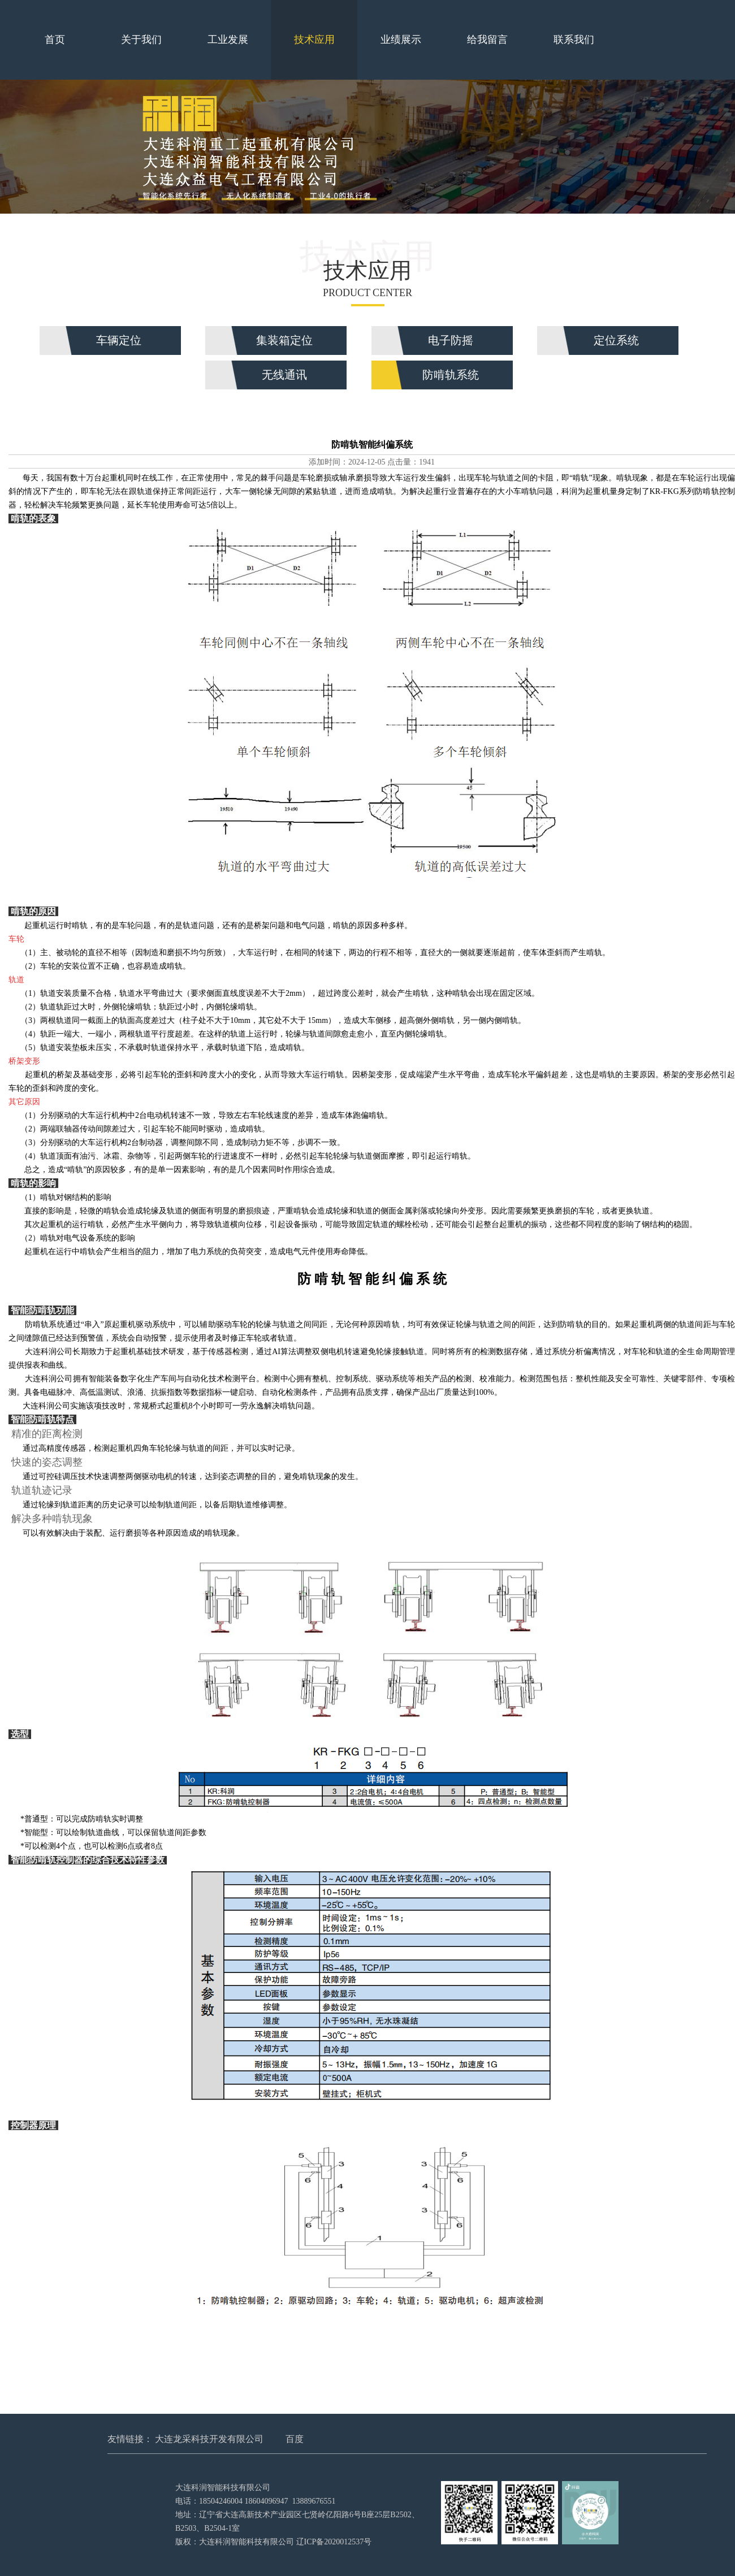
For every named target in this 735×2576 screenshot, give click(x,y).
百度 (295, 2439)
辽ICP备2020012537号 (334, 2542)
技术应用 (314, 39)
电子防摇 (450, 340)
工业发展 (227, 39)
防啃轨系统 (450, 374)
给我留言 (487, 39)
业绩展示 (401, 39)
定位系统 (616, 340)
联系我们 (574, 39)
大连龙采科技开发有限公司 (209, 2439)
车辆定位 (118, 340)
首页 (55, 39)
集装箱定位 (284, 340)
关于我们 (141, 39)
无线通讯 (284, 374)
